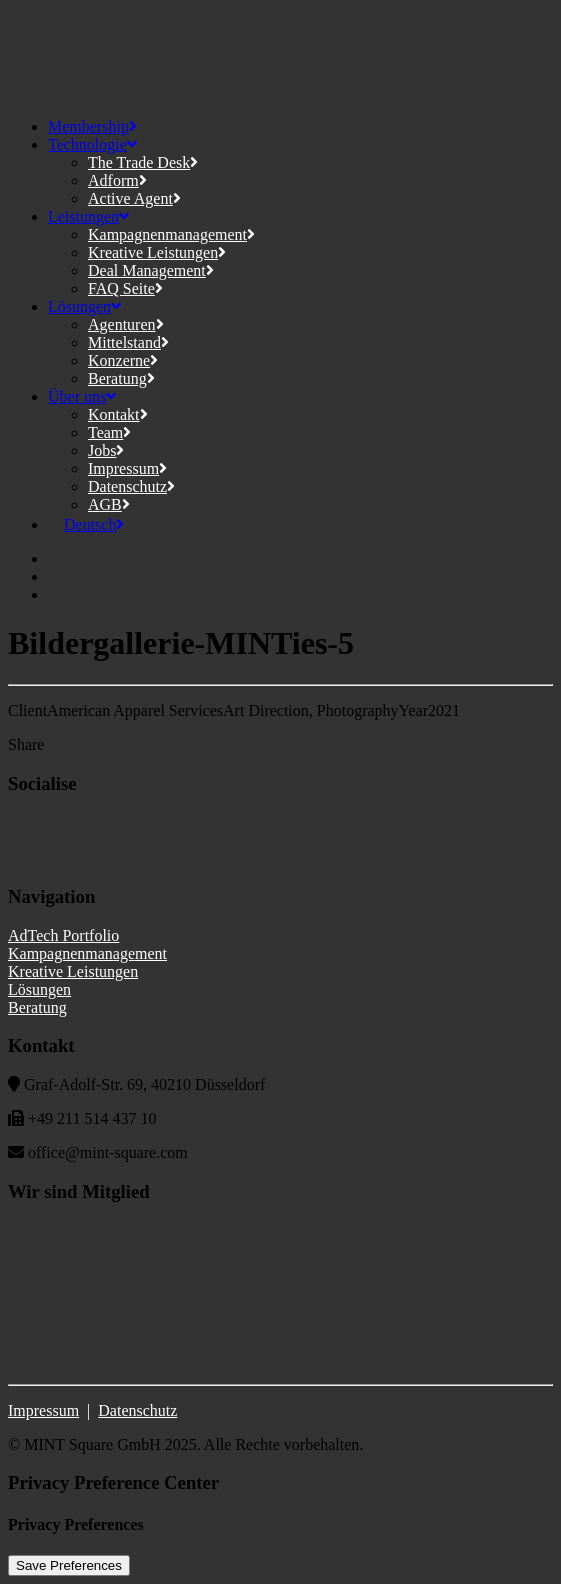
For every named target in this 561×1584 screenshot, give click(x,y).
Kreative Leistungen (157, 252)
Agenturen (126, 324)
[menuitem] (86, 524)
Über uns (82, 396)
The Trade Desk (143, 162)
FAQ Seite (125, 288)
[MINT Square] (280, 55)
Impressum (127, 468)
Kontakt (118, 414)
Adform (117, 180)
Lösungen (84, 306)
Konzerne (123, 360)
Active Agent (134, 198)
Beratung (121, 378)
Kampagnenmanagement (171, 234)
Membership (92, 126)
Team (109, 432)
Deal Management (151, 270)
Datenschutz (131, 486)
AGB (109, 504)
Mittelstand (128, 342)
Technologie (92, 144)
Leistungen (88, 216)
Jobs (106, 450)
